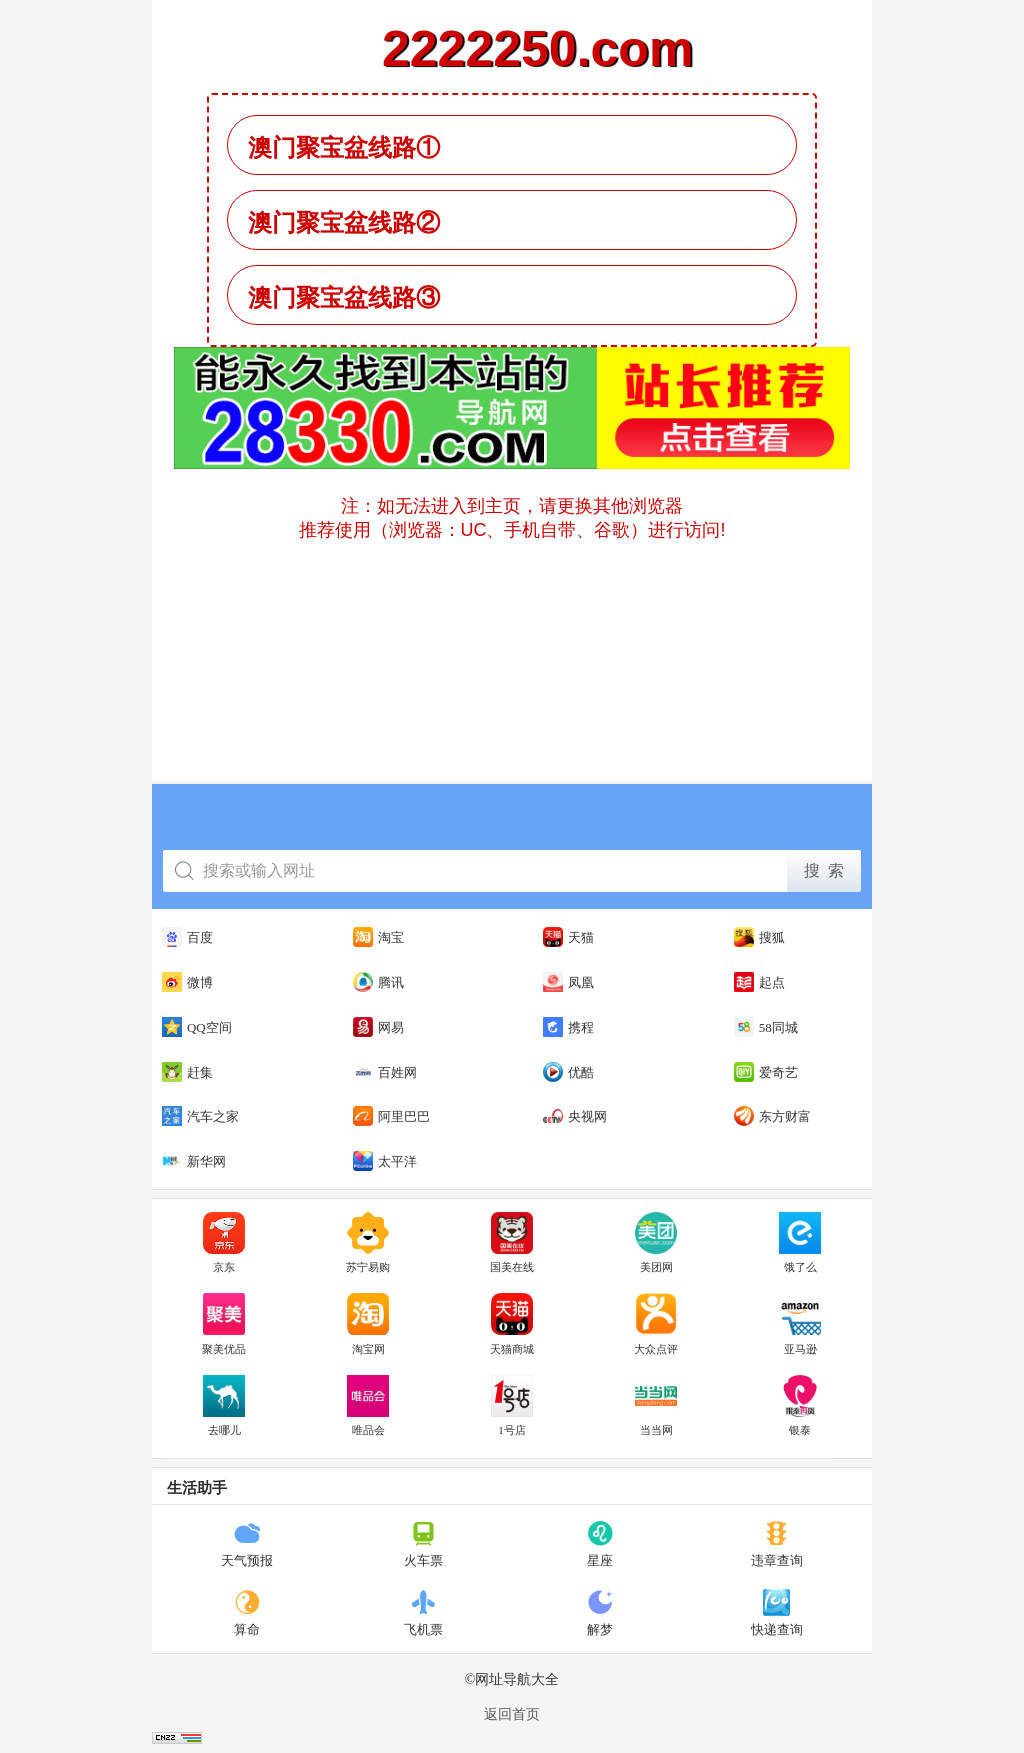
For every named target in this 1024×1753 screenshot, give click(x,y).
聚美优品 (224, 1324)
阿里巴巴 (391, 1116)
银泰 (800, 1406)
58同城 (766, 1027)
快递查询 (777, 1613)
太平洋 (385, 1161)
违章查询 (777, 1544)
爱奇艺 (766, 1072)
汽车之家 (200, 1116)
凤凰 (568, 982)
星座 (600, 1544)
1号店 (512, 1406)
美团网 (656, 1243)
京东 (224, 1243)
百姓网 (385, 1072)
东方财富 (772, 1116)
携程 (568, 1027)
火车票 (423, 1544)
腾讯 (378, 982)
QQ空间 (197, 1027)
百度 (187, 937)
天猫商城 (512, 1324)
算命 (247, 1613)
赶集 (187, 1072)
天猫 (568, 937)
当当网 (656, 1406)
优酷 (568, 1072)
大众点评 (656, 1324)
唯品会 (368, 1406)
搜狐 (759, 937)
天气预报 (247, 1544)
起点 (759, 982)
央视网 (575, 1116)
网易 (378, 1027)
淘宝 (378, 937)
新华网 (194, 1161)
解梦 (600, 1613)
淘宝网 (368, 1324)
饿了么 (800, 1243)
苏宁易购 (368, 1243)
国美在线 (512, 1243)
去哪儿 (224, 1406)
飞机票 (423, 1613)
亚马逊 (800, 1324)
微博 (187, 982)
